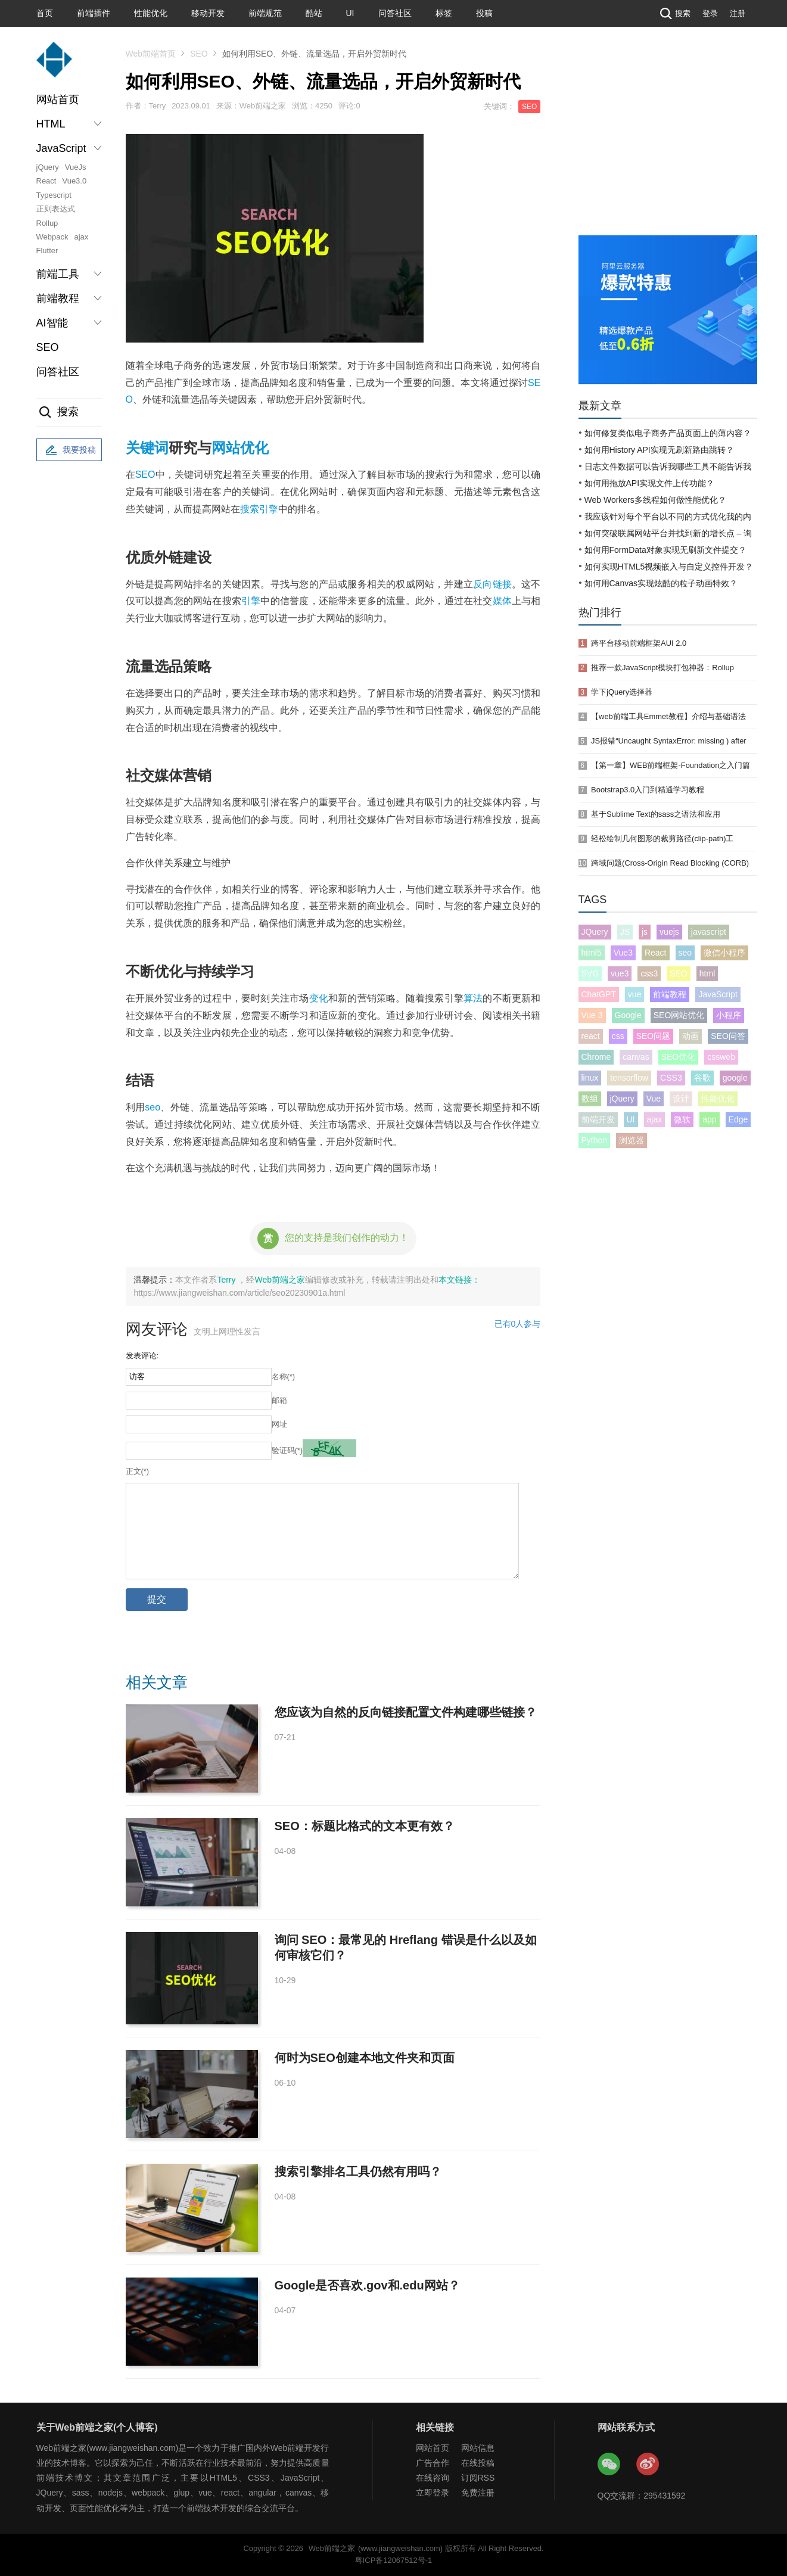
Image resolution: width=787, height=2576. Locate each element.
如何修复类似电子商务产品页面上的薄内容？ (667, 433)
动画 (690, 1036)
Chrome (596, 1057)
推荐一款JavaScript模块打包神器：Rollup (662, 667)
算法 (473, 998)
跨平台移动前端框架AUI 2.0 (638, 643)
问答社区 (395, 13)
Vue (653, 1098)
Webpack (52, 236)
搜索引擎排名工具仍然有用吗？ (358, 2171)
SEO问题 (653, 1036)
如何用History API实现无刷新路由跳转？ (659, 450)
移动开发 (208, 13)
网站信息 (477, 2448)
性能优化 (150, 13)
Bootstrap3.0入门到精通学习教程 (647, 789)
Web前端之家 (279, 1279)
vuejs (669, 932)
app (709, 1119)
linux (590, 1077)
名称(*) (283, 1376)
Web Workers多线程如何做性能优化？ (655, 500)
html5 (591, 952)
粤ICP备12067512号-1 (393, 2560)
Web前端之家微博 (648, 2465)
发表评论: (142, 1355)
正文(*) (138, 1471)
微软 (682, 1119)
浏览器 (631, 1140)
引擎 (250, 601)
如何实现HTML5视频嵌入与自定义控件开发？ (669, 566)
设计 (681, 1098)
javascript (708, 932)
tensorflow (629, 1077)
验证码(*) (287, 1450)
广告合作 (432, 2463)
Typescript (53, 195)
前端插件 (93, 13)
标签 (444, 13)
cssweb (721, 1057)
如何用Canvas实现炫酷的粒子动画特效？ (661, 583)
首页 (44, 13)
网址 (279, 1424)
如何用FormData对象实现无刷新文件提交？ (665, 550)
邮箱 (279, 1400)
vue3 (620, 973)
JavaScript (717, 994)
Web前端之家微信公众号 (609, 2465)
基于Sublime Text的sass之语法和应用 (655, 814)
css (618, 1036)
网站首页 (57, 99)
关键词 (147, 448)
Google (628, 1015)
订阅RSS (478, 2477)
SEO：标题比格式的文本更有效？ (365, 1826)
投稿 (484, 13)
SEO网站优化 (679, 1015)
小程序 (728, 1015)
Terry (227, 1279)
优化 (254, 448)
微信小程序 (724, 952)
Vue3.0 (74, 180)
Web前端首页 (151, 53)
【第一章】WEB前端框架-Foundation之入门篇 (670, 765)
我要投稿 (69, 450)
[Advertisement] (667, 145)
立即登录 (432, 2492)
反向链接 (492, 584)
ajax (81, 236)
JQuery (594, 932)
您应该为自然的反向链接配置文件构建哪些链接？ (406, 1712)
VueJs (75, 167)
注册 (737, 13)
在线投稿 (477, 2463)
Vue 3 (592, 1015)
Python (594, 1140)
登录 (710, 13)
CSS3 (671, 1077)
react (590, 1036)
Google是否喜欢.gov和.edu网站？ (367, 2285)
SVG (590, 973)
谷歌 (702, 1077)
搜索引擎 (259, 509)
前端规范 (265, 13)
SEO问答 (728, 1036)
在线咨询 (432, 2477)
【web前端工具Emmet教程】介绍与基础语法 (668, 716)
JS (625, 932)
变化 (318, 998)
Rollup (47, 223)
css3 (649, 973)
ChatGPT (598, 994)
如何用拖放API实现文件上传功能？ (649, 483)
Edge (738, 1119)
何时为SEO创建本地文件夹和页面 (365, 2057)
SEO (47, 347)
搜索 (673, 13)
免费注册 (477, 2492)
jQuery (47, 167)
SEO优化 (678, 1057)
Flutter (47, 250)
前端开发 (598, 1119)
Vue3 (623, 952)
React (46, 180)
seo (152, 1107)
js (645, 932)
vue (635, 994)
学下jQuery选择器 (621, 691)
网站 (225, 448)
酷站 (314, 13)
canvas (636, 1057)
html (707, 973)
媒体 (502, 601)
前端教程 (669, 994)
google (735, 1077)
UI (350, 13)
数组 (589, 1098)
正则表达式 (55, 208)
